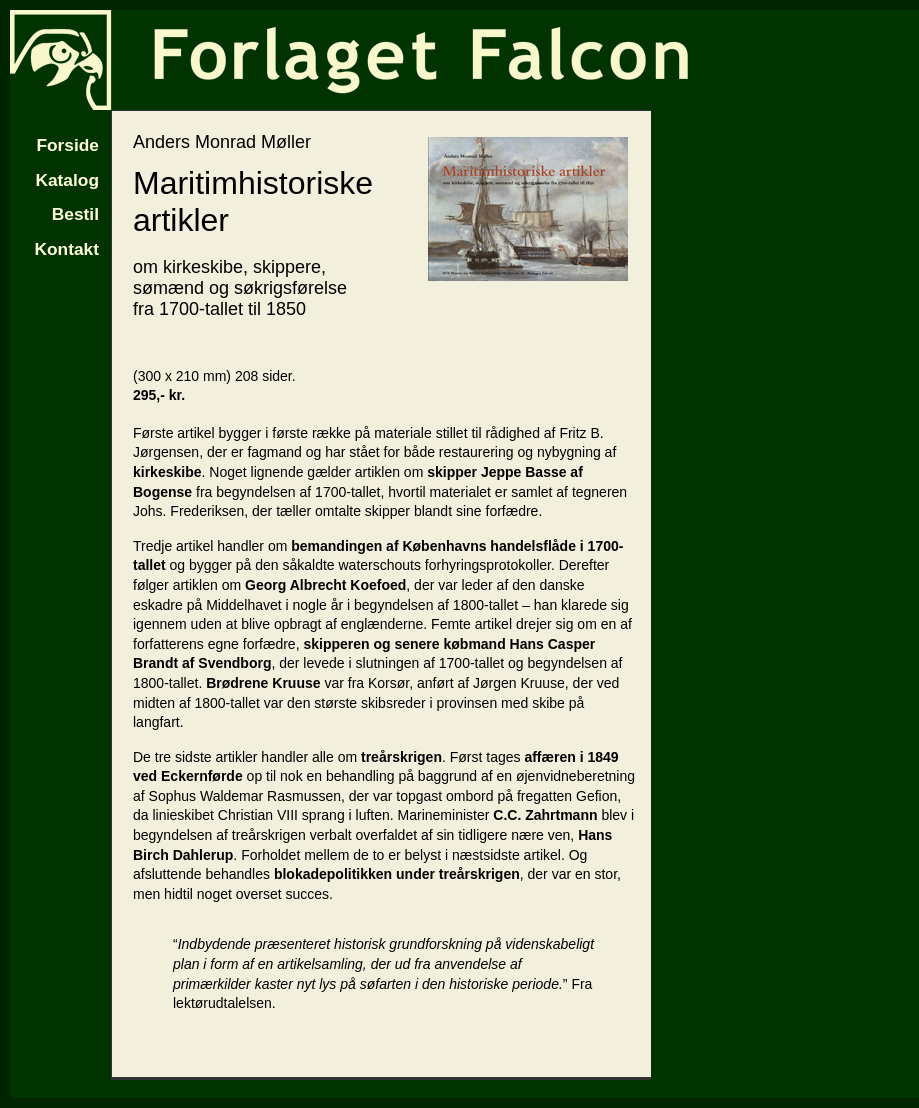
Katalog (67, 180)
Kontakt (67, 249)
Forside (67, 145)
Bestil (75, 214)
